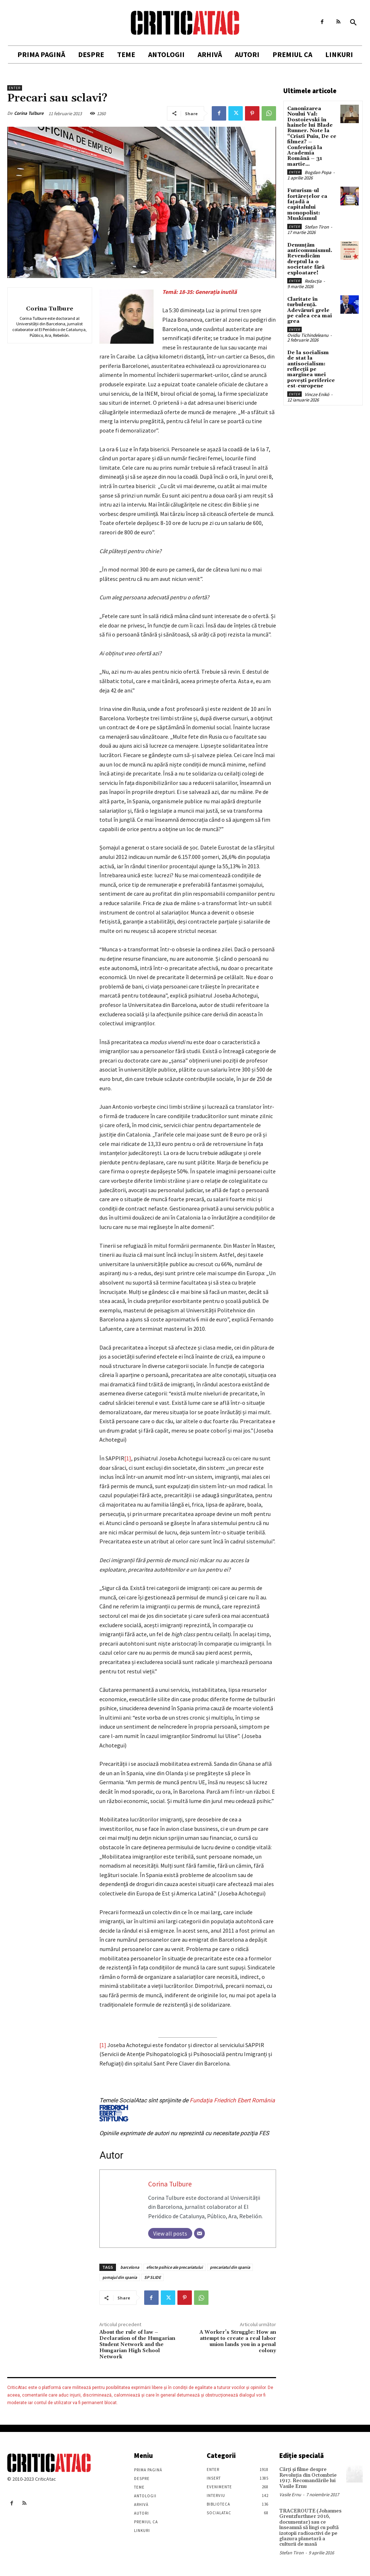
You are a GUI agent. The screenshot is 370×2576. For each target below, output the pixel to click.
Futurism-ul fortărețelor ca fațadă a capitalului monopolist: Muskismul (307, 204)
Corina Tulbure (29, 113)
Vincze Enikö (317, 394)
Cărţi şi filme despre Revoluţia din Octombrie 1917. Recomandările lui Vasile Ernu (308, 2477)
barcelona (129, 2267)
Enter (14, 88)
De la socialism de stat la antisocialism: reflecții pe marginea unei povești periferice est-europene (311, 369)
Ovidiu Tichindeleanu (307, 335)
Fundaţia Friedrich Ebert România (187, 2109)
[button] (353, 22)
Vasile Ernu (290, 2495)
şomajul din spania (119, 2277)
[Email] (199, 2233)
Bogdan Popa (318, 172)
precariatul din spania (230, 2267)
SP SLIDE (152, 2277)
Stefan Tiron (317, 227)
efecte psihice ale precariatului (174, 2267)
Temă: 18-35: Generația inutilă (199, 291)
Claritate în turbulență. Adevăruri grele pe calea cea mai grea (309, 310)
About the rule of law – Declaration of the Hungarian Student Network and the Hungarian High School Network (137, 2344)
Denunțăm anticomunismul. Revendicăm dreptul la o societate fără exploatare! (309, 259)
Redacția (313, 281)
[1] (127, 1458)
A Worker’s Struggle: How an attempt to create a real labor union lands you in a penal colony (237, 2341)
